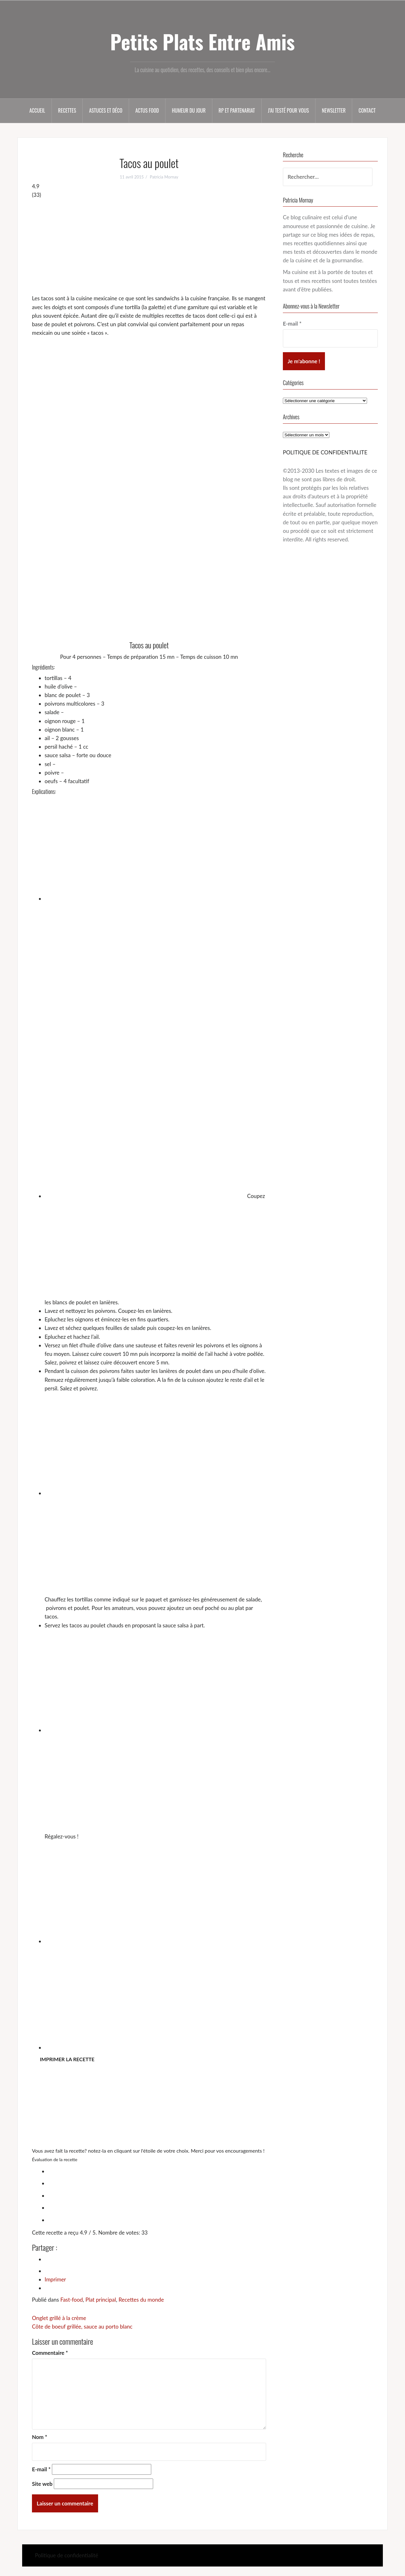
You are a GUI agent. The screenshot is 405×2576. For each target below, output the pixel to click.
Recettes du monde (141, 2299)
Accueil (37, 110)
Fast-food (71, 2299)
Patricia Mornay (164, 176)
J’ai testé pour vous (288, 110)
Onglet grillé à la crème (59, 2318)
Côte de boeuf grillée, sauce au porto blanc (82, 2326)
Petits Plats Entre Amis (202, 41)
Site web (42, 2483)
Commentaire (50, 2352)
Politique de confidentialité (66, 2555)
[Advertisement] (149, 246)
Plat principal (100, 2299)
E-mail (41, 2469)
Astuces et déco (105, 110)
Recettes (67, 110)
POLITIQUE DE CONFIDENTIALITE (325, 452)
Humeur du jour (189, 110)
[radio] (155, 2170)
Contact (367, 110)
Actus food (147, 110)
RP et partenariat (237, 110)
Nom (39, 2437)
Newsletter (334, 110)
